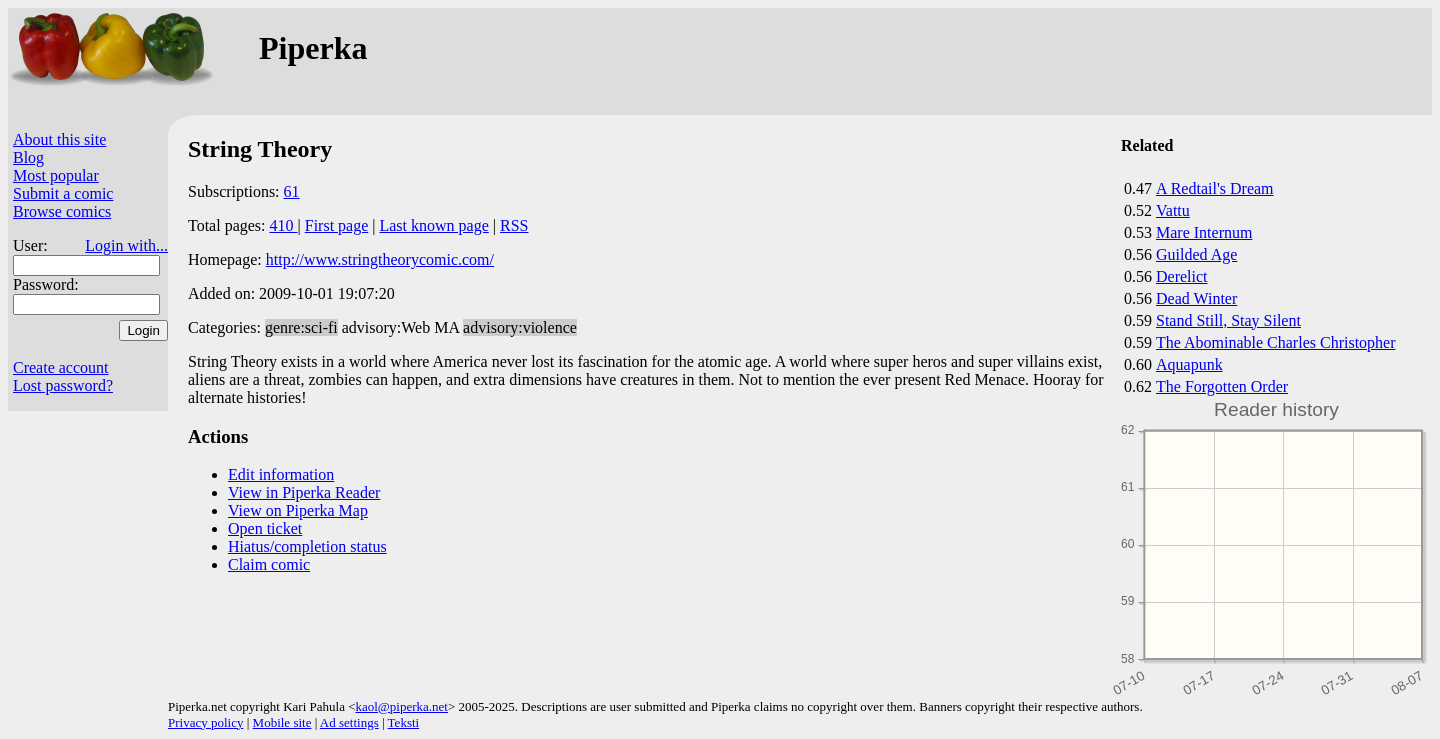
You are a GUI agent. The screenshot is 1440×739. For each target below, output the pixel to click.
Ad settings (349, 722)
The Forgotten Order (1222, 386)
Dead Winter (1196, 298)
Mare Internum (1204, 232)
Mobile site (282, 722)
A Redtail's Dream (1215, 188)
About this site (59, 139)
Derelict (1182, 276)
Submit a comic (63, 193)
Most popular (56, 175)
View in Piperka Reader (304, 492)
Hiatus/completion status (307, 546)
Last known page (433, 225)
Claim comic (269, 564)
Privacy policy (205, 722)
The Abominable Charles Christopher (1276, 342)
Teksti (404, 722)
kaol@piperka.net (401, 706)
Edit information (281, 474)
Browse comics (62, 211)
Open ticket (265, 528)
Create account (61, 367)
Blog (28, 157)
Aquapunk (1189, 364)
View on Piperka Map (298, 510)
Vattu (1173, 210)
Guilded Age (1196, 254)
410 (284, 225)
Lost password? (63, 385)
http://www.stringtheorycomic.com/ (380, 259)
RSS (514, 225)
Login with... (126, 245)
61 (292, 191)
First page (337, 225)
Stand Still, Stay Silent (1228, 320)
